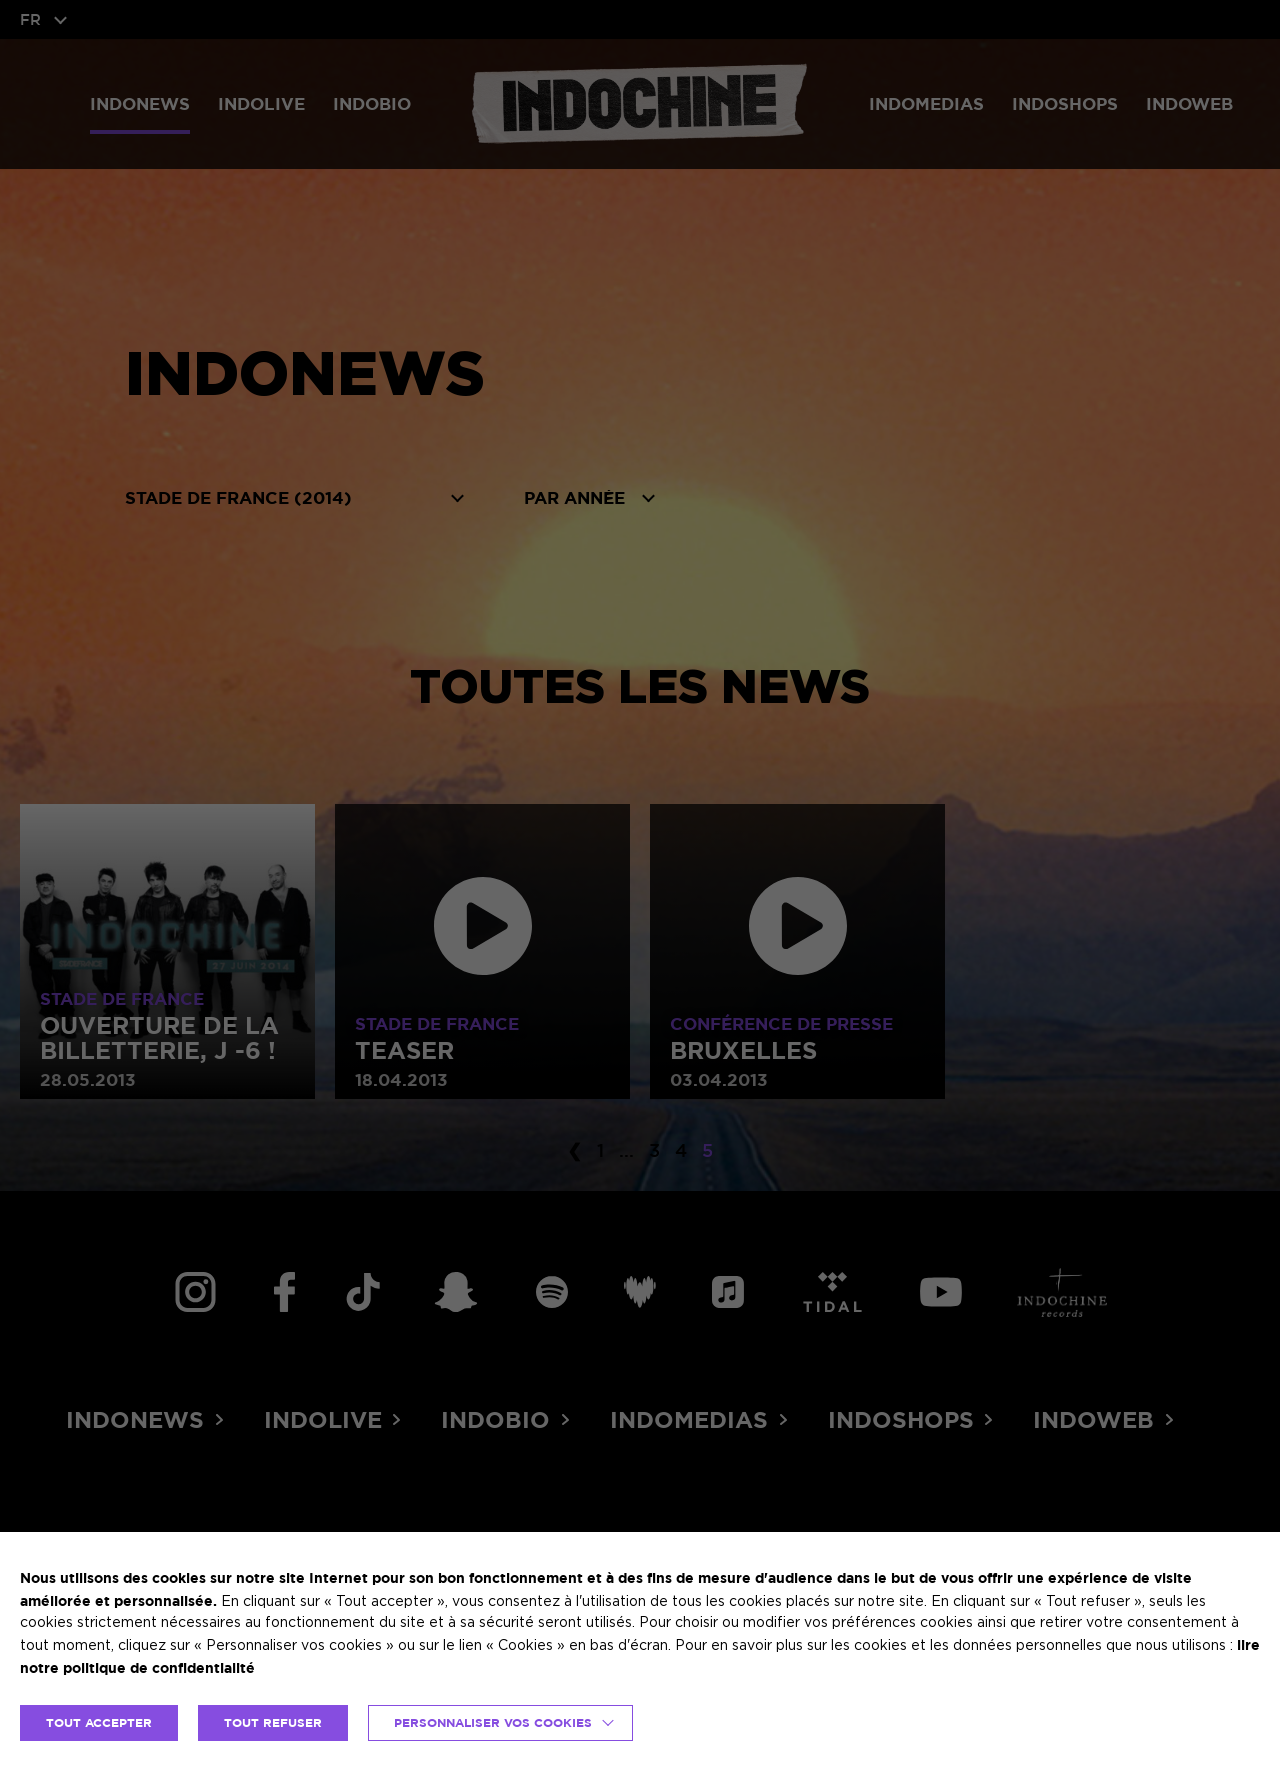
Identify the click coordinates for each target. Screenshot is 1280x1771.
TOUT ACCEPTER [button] (99, 1722)
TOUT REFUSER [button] (273, 1722)
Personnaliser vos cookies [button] (493, 1722)
